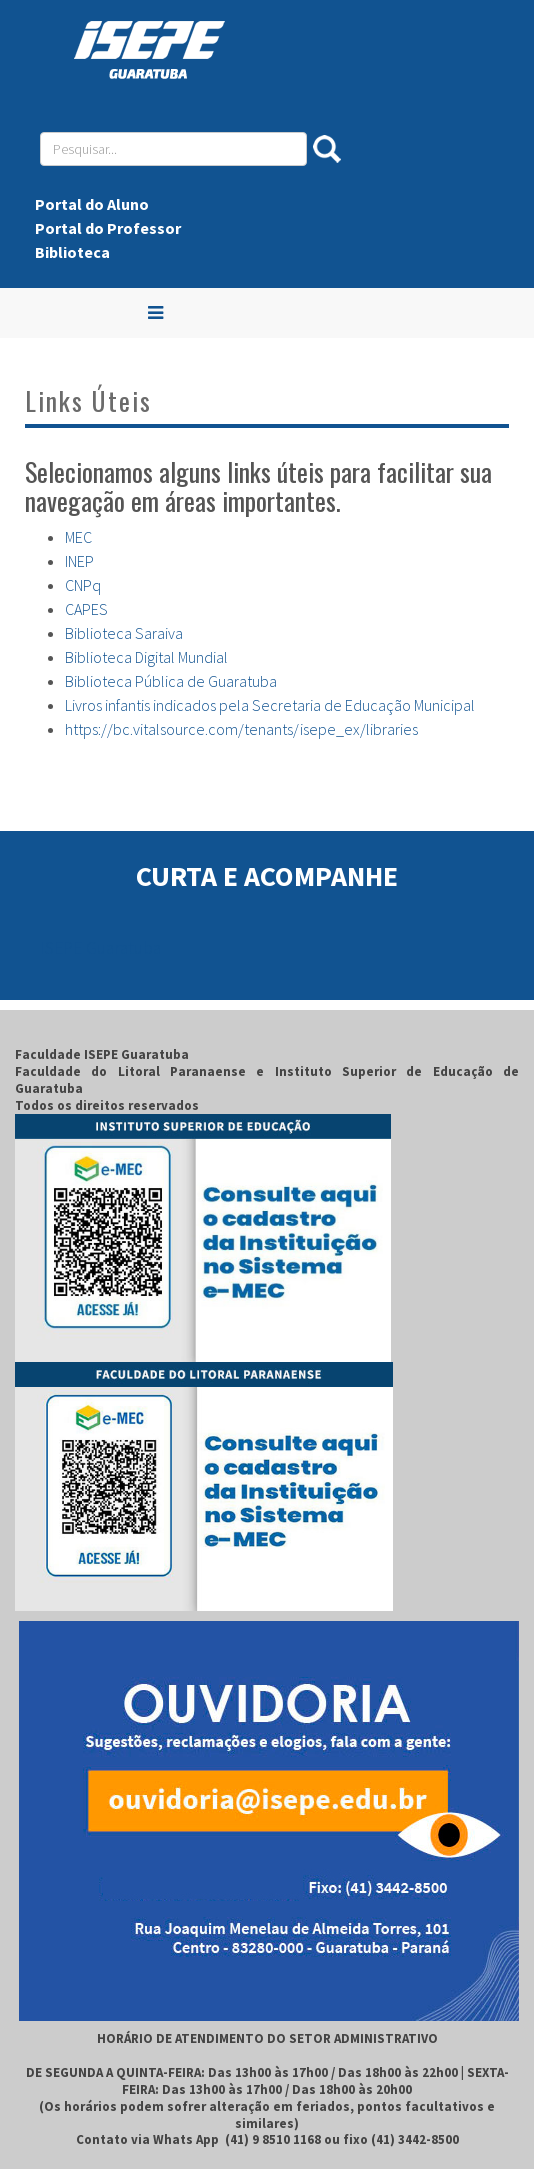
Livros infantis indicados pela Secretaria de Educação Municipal (270, 705)
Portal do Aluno (92, 204)
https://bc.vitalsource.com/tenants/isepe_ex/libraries (241, 729)
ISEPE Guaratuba (100, 948)
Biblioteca (72, 252)
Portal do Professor (108, 228)
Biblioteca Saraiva (124, 633)
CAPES (86, 609)
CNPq (83, 585)
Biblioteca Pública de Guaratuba (171, 681)
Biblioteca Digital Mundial (146, 657)
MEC (78, 537)
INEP (79, 561)
